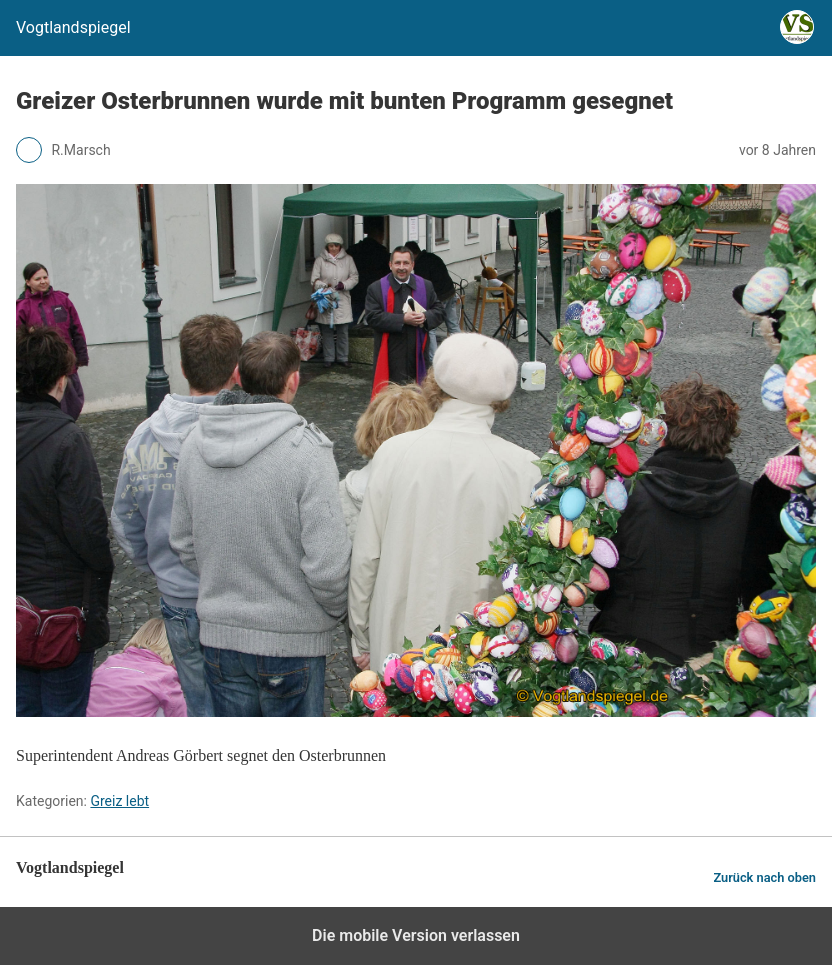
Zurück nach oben (764, 877)
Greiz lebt (119, 801)
